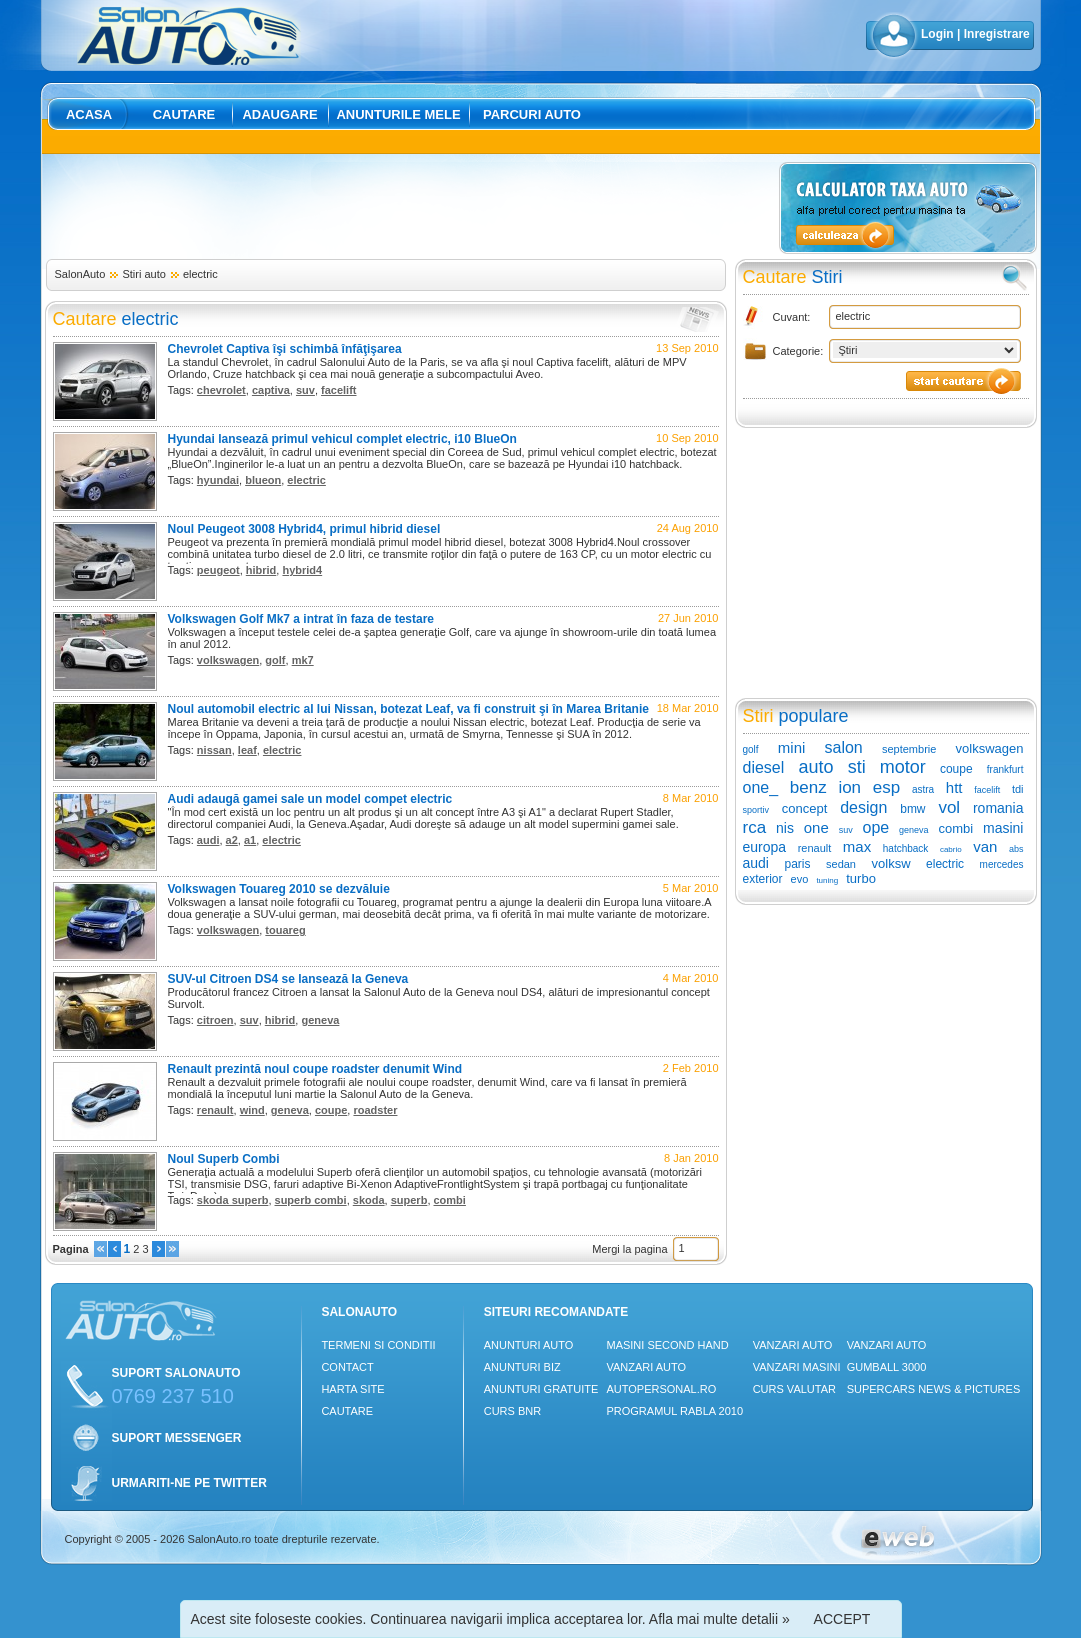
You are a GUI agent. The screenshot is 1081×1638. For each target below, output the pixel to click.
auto (815, 767)
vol (949, 807)
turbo (861, 878)
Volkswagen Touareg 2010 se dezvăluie (279, 889)
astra (923, 789)
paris (797, 864)
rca (755, 827)
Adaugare (279, 114)
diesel (764, 767)
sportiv (756, 810)
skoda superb (233, 1200)
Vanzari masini (797, 1367)
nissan (214, 750)
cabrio (951, 849)
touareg (285, 930)
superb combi (311, 1200)
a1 (250, 840)
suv (305, 390)
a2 (232, 840)
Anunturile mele (398, 114)
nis (785, 828)
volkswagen (228, 660)
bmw (912, 809)
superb (409, 1200)
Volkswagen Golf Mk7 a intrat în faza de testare (301, 619)
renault (215, 1110)
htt (954, 787)
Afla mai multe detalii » (719, 1619)
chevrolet (221, 390)
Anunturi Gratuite (541, 1389)
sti (857, 767)
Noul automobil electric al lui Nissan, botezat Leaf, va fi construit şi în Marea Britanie (408, 709)
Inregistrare (997, 34)
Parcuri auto (532, 114)
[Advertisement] (409, 207)
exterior (763, 879)
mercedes (1002, 864)
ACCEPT (842, 1619)
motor (903, 767)
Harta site (352, 1389)
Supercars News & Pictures (934, 1389)
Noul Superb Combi (224, 1159)
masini (1003, 828)
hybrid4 (302, 570)
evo (800, 879)
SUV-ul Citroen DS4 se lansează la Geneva (288, 979)
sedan (841, 864)
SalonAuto (80, 274)
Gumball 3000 (887, 1367)
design (863, 807)
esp (886, 787)
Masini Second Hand (667, 1345)
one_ (761, 787)
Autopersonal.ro (661, 1389)
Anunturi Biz (522, 1367)
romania (998, 808)
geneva (320, 1020)
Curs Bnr (512, 1411)
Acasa (89, 114)
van (985, 846)
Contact (347, 1367)
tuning (827, 880)
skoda (369, 1200)
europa (765, 847)
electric (200, 274)
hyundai (218, 480)
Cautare (184, 114)
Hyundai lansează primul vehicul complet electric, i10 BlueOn (342, 439)
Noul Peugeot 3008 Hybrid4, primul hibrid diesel (304, 529)
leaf (247, 750)
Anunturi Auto (529, 1345)
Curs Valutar (794, 1389)
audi (208, 840)
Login (937, 34)
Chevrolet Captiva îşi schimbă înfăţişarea (285, 349)
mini (792, 747)
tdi (1018, 789)
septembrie (909, 749)
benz (808, 787)
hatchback (906, 848)
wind (252, 1110)
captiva (271, 390)
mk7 (303, 660)
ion (849, 787)
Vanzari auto (646, 1367)
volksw (891, 863)
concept (805, 808)
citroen (215, 1020)
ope (876, 827)
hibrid (261, 570)
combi (450, 1200)
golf (275, 660)
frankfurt (1005, 769)
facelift (338, 390)
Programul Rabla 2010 (674, 1411)
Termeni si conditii (378, 1345)
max (857, 846)
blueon (263, 480)
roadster (375, 1110)
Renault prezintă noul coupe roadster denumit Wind (315, 1069)
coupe (331, 1110)
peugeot (218, 570)
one (816, 827)
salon (844, 747)
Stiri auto (143, 274)
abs (1016, 849)
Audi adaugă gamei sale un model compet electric (310, 799)
